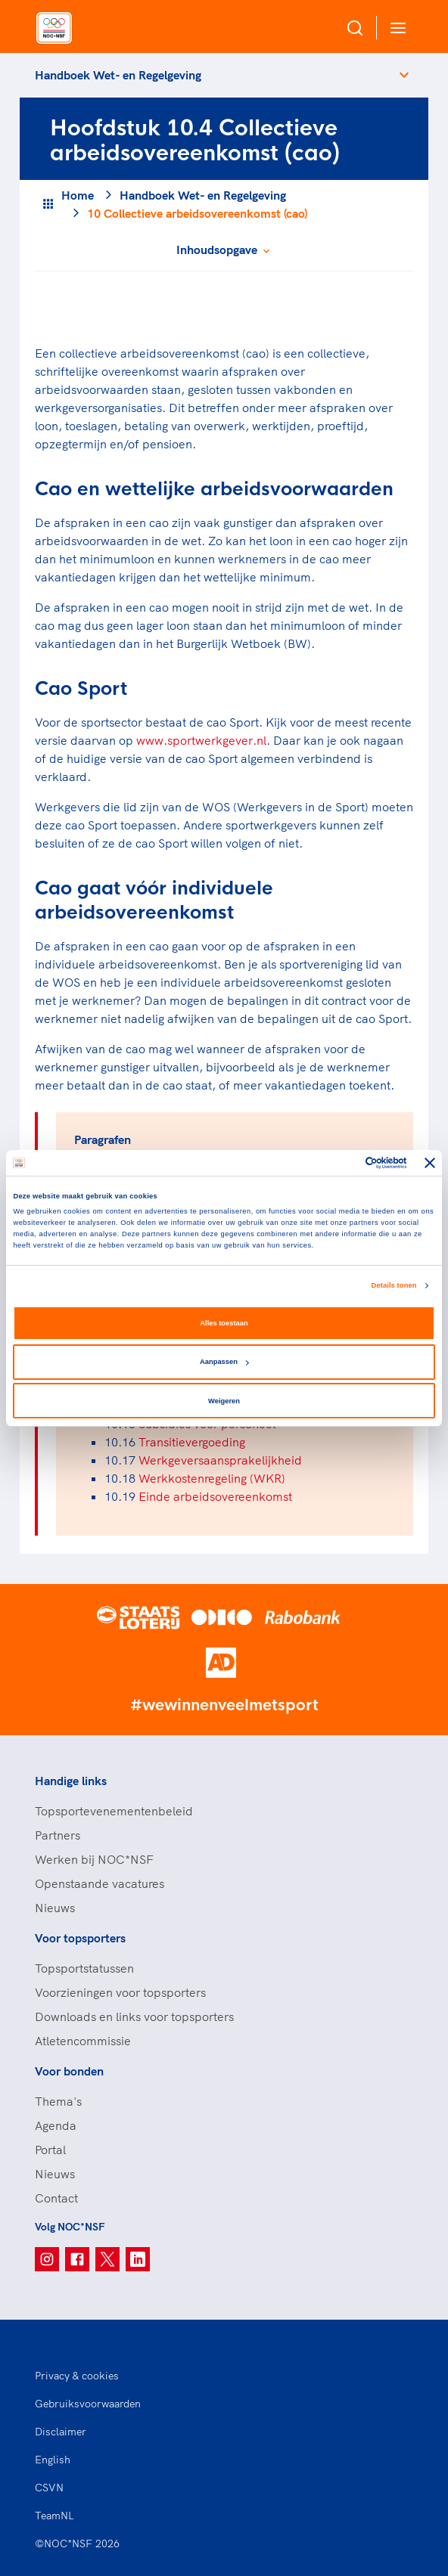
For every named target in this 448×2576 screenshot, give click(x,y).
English (52, 2459)
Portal (50, 2149)
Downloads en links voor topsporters (134, 2016)
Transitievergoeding (191, 1441)
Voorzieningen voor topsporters (120, 1992)
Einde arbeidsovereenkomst (215, 1496)
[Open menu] (395, 27)
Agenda (55, 2125)
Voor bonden (69, 2070)
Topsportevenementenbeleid (114, 1810)
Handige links (71, 1780)
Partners (57, 1835)
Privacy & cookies (77, 2375)
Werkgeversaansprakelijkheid (220, 1460)
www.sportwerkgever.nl (201, 740)
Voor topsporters (80, 1937)
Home (77, 195)
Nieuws (55, 1907)
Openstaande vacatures (99, 1883)
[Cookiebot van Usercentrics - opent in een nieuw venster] (341, 1163)
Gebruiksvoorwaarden (88, 2403)
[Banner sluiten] (430, 1163)
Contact (56, 2198)
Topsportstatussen (84, 1968)
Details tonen (394, 1285)
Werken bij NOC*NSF (94, 1859)
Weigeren (224, 1401)
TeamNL (54, 2515)
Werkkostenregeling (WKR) (211, 1478)
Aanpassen (224, 1361)
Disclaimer (60, 2431)
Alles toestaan (223, 1323)
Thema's (58, 2101)
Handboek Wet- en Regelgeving (118, 74)
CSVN (49, 2487)
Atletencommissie (83, 2040)
